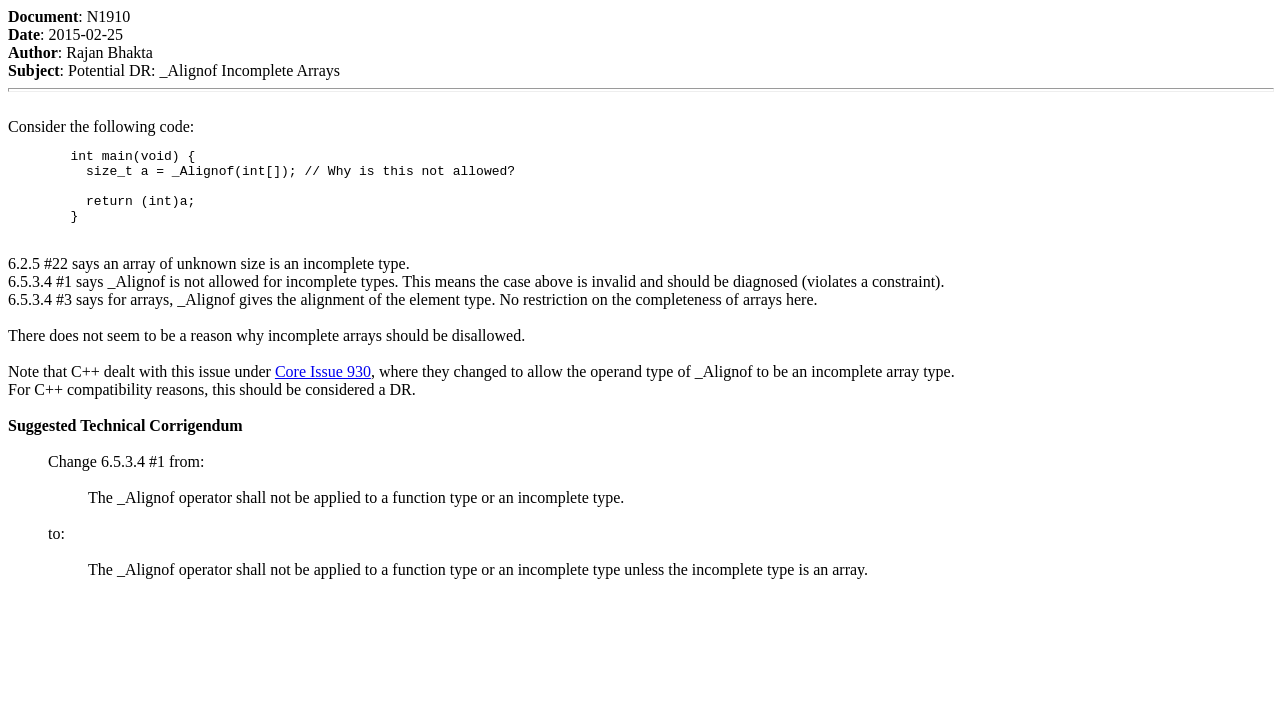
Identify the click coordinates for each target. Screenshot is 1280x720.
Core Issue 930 (323, 386)
